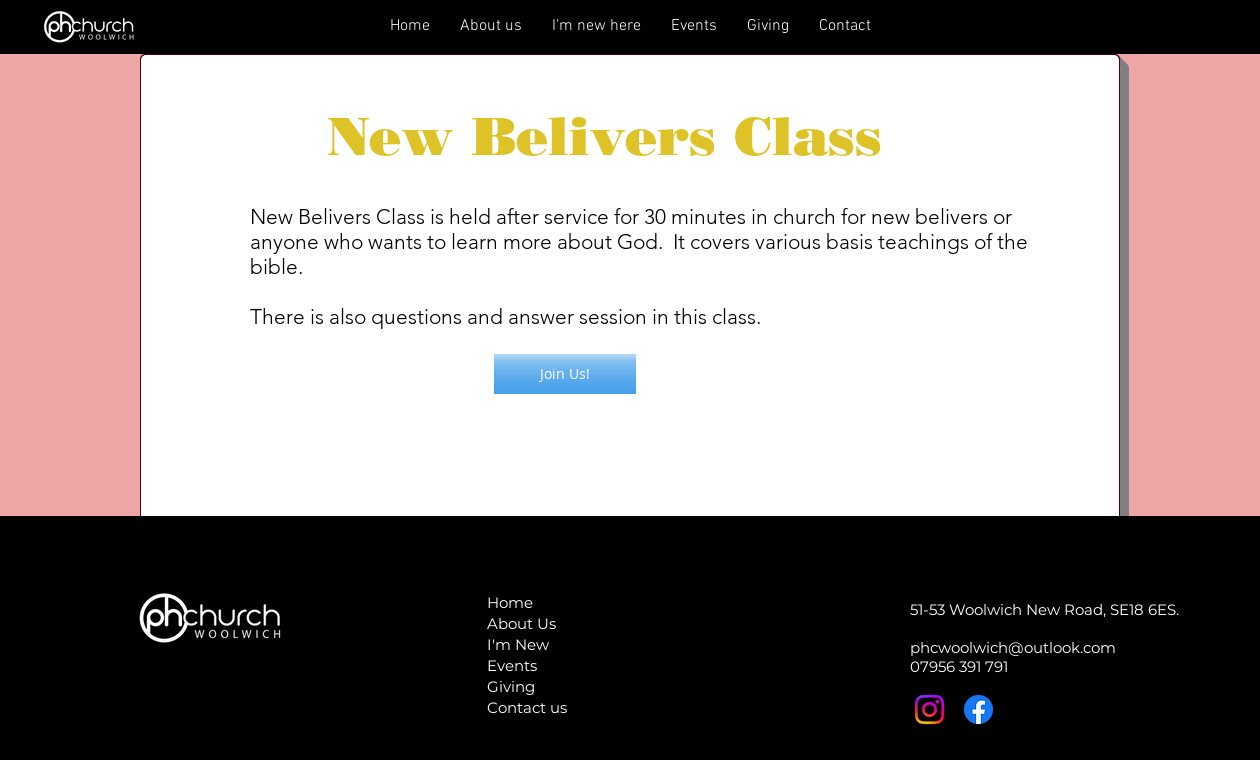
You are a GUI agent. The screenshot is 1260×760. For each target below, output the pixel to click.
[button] (565, 374)
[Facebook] (978, 709)
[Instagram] (929, 709)
